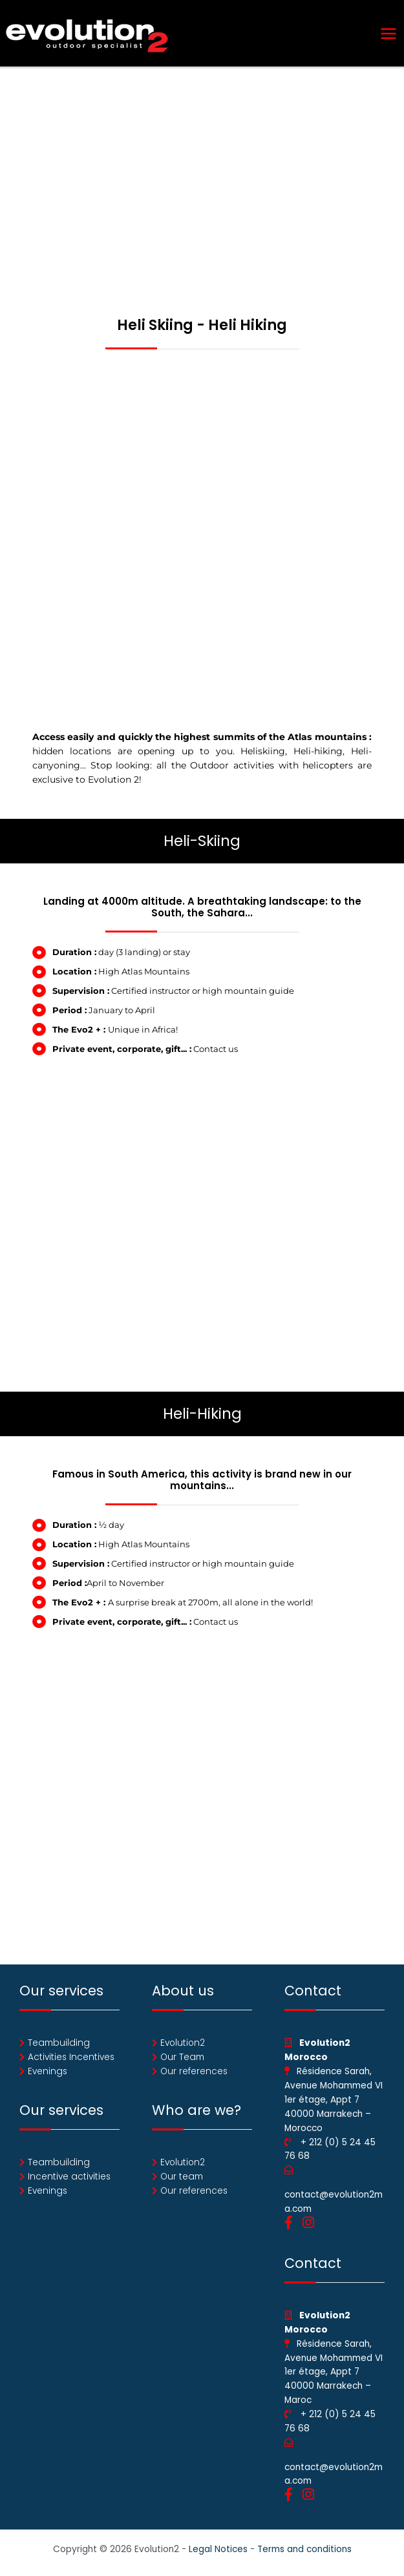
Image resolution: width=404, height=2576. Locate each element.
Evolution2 (182, 2043)
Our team (181, 2176)
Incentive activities (69, 2176)
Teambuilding (59, 2043)
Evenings (47, 2071)
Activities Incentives (71, 2057)
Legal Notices (218, 2549)
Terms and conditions (304, 2549)
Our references (194, 2071)
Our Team (182, 2057)
